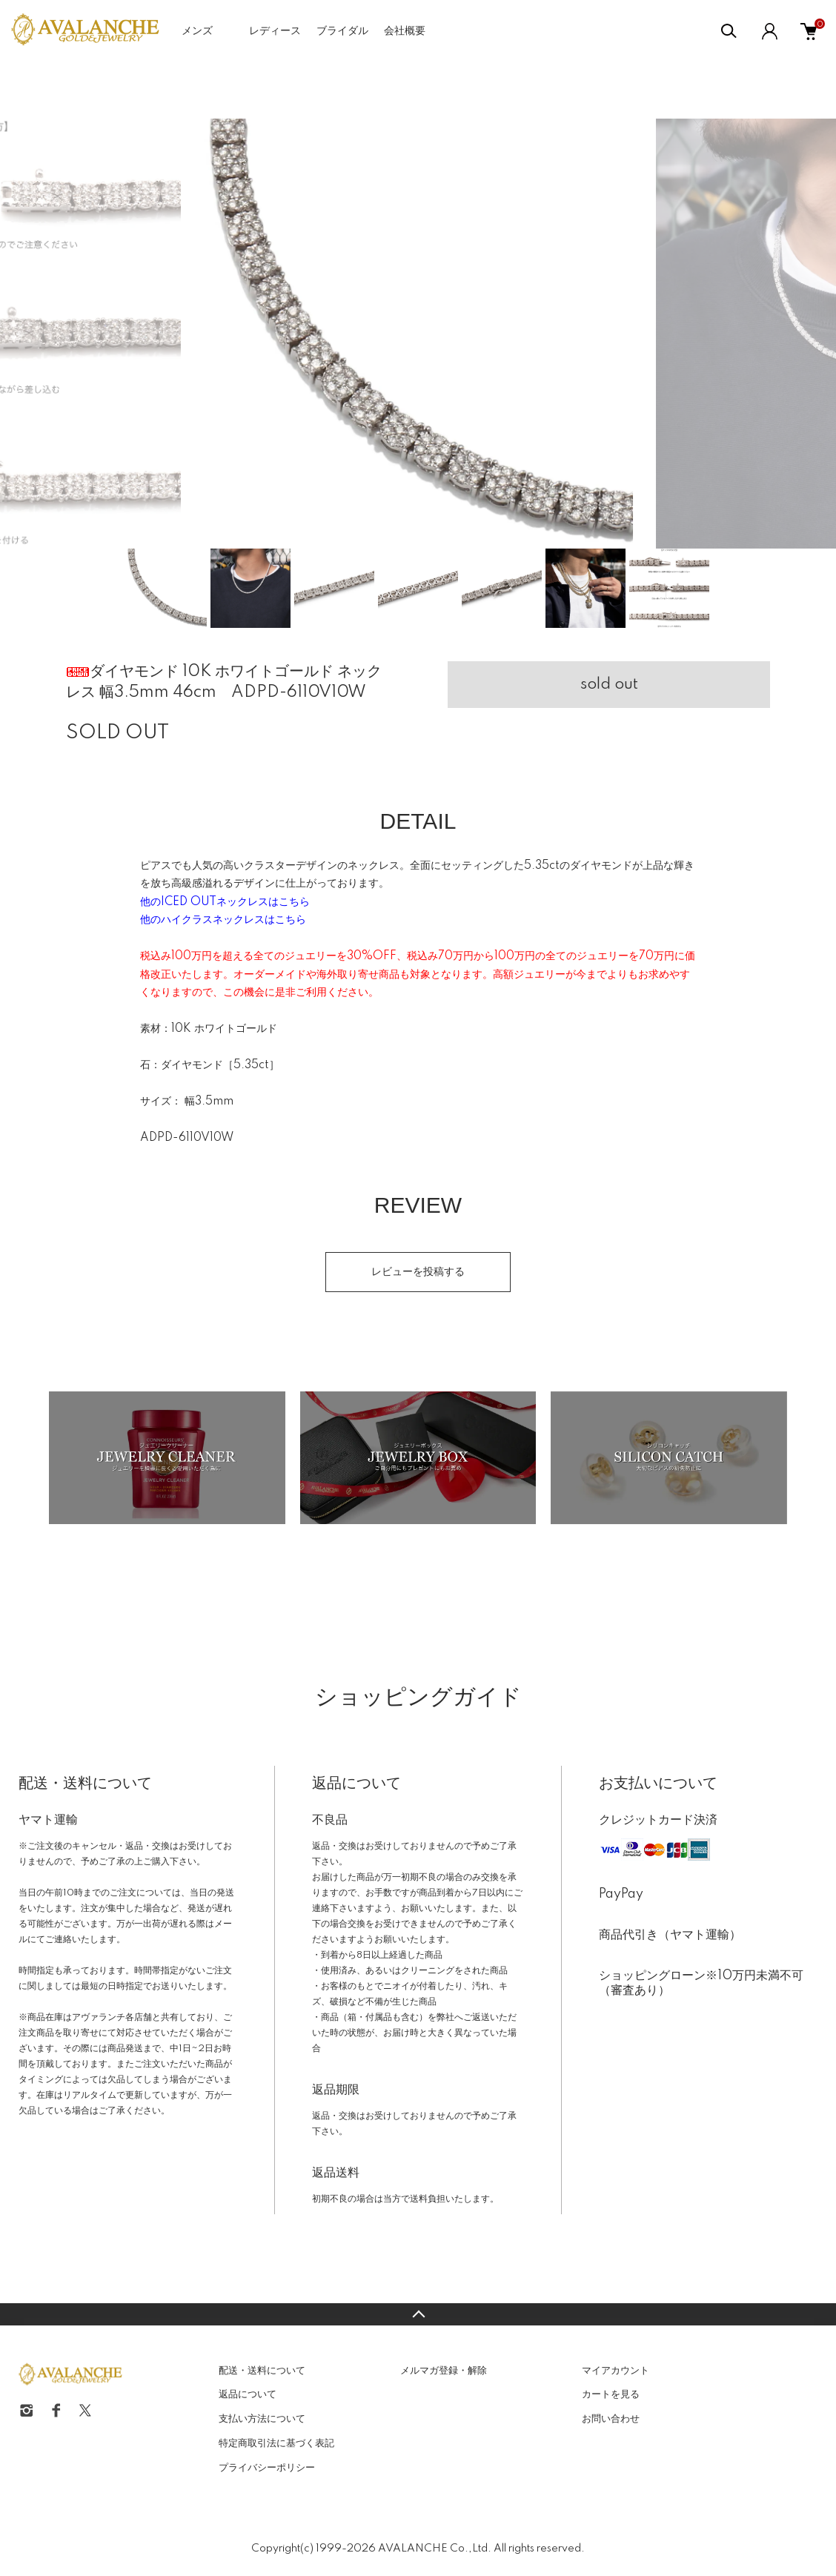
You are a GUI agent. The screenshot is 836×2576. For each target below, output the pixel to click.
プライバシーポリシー (267, 2468)
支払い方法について (262, 2419)
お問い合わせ (611, 2419)
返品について (247, 2394)
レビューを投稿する (418, 1272)
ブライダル (342, 31)
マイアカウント (615, 2370)
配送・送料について (262, 2370)
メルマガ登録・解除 (443, 2370)
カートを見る (611, 2394)
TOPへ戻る (418, 2314)
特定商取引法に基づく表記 (276, 2443)
